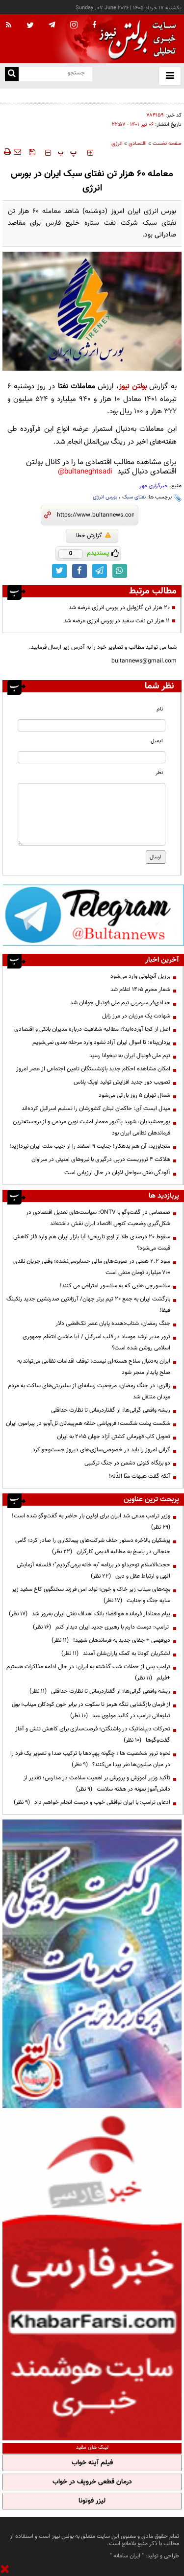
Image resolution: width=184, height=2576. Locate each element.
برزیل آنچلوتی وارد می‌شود (140, 976)
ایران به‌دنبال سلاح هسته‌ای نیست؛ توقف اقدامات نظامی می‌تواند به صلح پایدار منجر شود (93, 1367)
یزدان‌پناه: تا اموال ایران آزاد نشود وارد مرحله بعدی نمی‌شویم (101, 1042)
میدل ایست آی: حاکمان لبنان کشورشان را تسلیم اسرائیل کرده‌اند (96, 1108)
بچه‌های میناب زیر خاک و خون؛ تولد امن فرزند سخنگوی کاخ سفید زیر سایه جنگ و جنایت (91, 1595)
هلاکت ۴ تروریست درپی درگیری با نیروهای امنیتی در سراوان (100, 1159)
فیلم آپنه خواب (92, 2463)
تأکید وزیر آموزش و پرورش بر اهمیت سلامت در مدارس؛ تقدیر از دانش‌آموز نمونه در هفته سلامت (97, 1783)
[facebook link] (79, 571)
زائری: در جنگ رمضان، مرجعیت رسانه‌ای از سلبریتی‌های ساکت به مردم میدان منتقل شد (89, 1391)
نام (160, 709)
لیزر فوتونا (92, 2501)
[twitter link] (59, 571)
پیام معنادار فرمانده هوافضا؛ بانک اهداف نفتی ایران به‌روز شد (89, 1613)
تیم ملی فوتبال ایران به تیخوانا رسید (129, 1055)
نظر (159, 773)
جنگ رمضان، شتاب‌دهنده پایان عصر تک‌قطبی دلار (112, 1323)
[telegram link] (99, 571)
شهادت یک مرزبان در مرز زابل (136, 1016)
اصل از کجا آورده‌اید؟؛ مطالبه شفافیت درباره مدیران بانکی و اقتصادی (92, 1029)
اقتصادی (138, 144)
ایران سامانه (126, 2556)
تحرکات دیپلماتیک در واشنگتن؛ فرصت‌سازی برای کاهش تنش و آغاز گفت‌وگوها (92, 1735)
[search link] (12, 74)
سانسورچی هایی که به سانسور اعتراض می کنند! (115, 1285)
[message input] (91, 814)
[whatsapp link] (119, 571)
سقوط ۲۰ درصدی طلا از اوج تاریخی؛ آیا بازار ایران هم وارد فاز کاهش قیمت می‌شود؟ (91, 1242)
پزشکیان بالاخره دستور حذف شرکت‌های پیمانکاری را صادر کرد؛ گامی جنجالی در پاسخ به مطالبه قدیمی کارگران (92, 1546)
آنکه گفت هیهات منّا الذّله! (139, 1476)
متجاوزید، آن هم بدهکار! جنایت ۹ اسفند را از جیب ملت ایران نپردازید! (89, 1146)
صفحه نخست (167, 144)
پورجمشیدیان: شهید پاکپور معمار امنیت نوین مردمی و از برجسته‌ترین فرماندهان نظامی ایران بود (91, 1127)
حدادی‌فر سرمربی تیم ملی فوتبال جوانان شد (120, 1002)
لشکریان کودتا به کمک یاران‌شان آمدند (115, 1653)
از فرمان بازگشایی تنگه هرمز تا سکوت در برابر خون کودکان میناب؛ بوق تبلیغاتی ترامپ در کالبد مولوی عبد (91, 1710)
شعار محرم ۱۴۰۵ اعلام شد (140, 989)
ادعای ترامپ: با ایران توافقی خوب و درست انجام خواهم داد (92, 1802)
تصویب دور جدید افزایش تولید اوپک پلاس (122, 1082)
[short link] (95, 515)
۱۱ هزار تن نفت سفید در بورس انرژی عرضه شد (117, 620)
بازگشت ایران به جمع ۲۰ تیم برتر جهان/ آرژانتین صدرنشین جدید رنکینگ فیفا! (88, 1305)
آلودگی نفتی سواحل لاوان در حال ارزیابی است (117, 1172)
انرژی (117, 144)
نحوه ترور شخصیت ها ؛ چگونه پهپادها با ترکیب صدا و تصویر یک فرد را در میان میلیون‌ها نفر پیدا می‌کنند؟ (90, 1759)
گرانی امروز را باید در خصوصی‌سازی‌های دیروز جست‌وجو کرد (101, 1449)
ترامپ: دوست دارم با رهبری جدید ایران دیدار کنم (101, 1627)
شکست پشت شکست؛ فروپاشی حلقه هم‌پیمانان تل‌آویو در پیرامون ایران (88, 1423)
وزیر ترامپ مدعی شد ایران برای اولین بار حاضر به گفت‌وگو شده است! (89, 1522)
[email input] (91, 757)
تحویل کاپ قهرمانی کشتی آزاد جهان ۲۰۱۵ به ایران (113, 1436)
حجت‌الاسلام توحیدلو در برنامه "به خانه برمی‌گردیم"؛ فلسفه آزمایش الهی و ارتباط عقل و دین (93, 1570)
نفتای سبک (134, 497)
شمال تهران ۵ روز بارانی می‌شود (134, 1095)
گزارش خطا (93, 535)
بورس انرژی (105, 497)
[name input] (91, 725)
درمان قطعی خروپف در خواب (92, 2482)
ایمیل (157, 741)
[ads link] (93, 914)
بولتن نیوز (133, 386)
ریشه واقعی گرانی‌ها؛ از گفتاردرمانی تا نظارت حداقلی (110, 1410)
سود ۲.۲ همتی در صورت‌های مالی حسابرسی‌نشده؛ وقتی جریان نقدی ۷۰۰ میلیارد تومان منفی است (91, 1267)
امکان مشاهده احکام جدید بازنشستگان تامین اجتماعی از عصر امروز (93, 1068)
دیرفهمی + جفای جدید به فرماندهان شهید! (111, 1640)
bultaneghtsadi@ (85, 471)
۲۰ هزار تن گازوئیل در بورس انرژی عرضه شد (119, 607)
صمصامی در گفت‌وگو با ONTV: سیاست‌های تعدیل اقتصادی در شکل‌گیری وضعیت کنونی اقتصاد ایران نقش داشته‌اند (98, 1218)
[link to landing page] (135, 39)
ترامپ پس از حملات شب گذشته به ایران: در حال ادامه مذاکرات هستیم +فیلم (88, 1672)
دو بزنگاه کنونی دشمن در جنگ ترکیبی (127, 1463)
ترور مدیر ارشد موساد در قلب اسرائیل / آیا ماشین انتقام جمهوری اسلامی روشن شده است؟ (96, 1342)
